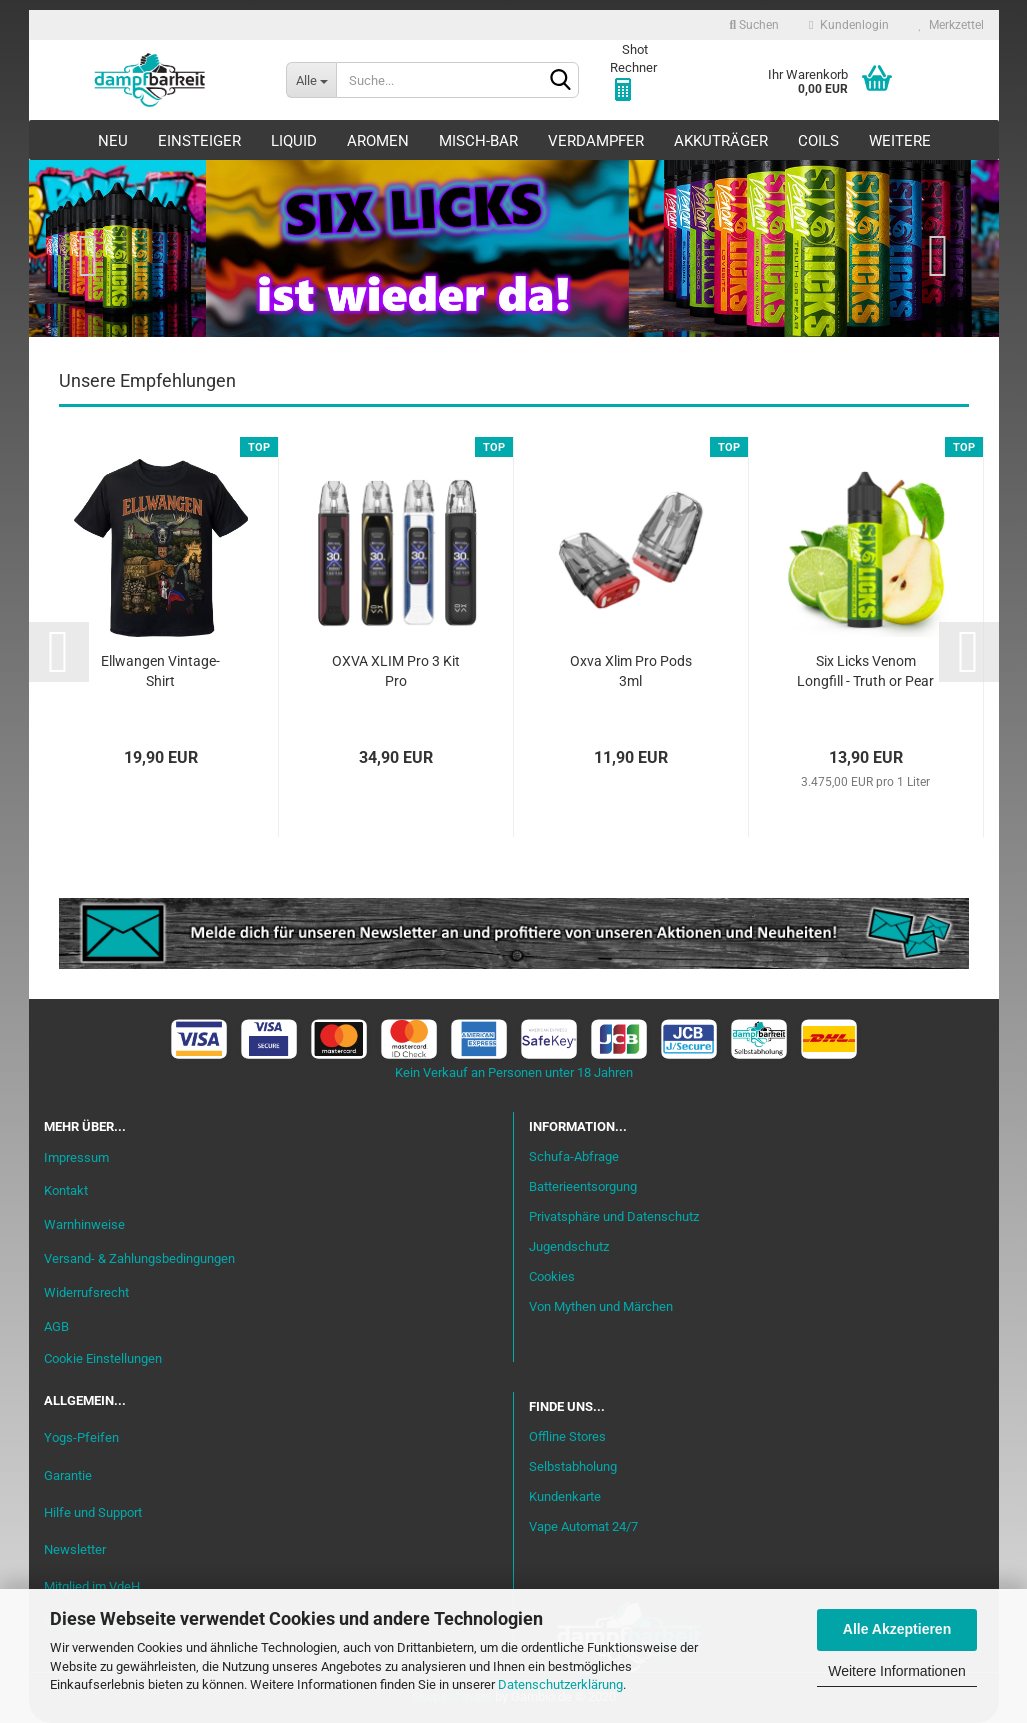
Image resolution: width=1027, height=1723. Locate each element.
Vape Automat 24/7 (583, 1526)
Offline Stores (567, 1436)
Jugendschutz (569, 1246)
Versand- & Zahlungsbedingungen (139, 1258)
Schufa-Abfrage (574, 1156)
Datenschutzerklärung (560, 1684)
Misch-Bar (478, 141)
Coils (818, 141)
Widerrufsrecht (86, 1292)
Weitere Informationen (896, 1671)
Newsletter (75, 1549)
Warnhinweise (84, 1224)
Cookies (552, 1276)
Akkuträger (721, 141)
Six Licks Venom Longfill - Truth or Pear (865, 671)
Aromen (378, 141)
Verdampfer (596, 141)
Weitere (900, 141)
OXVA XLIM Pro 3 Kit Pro (396, 671)
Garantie (68, 1475)
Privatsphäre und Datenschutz (614, 1216)
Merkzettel (951, 25)
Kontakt (66, 1190)
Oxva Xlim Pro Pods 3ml (631, 671)
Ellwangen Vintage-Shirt (160, 671)
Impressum (76, 1157)
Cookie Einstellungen (103, 1358)
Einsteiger (199, 141)
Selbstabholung (573, 1466)
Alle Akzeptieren (897, 1629)
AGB (56, 1326)
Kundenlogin (848, 25)
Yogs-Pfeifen (81, 1437)
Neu (113, 141)
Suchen (754, 25)
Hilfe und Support (93, 1512)
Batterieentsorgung (583, 1186)
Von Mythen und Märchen (601, 1306)
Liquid (294, 141)
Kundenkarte (565, 1496)
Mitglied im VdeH (92, 1586)
